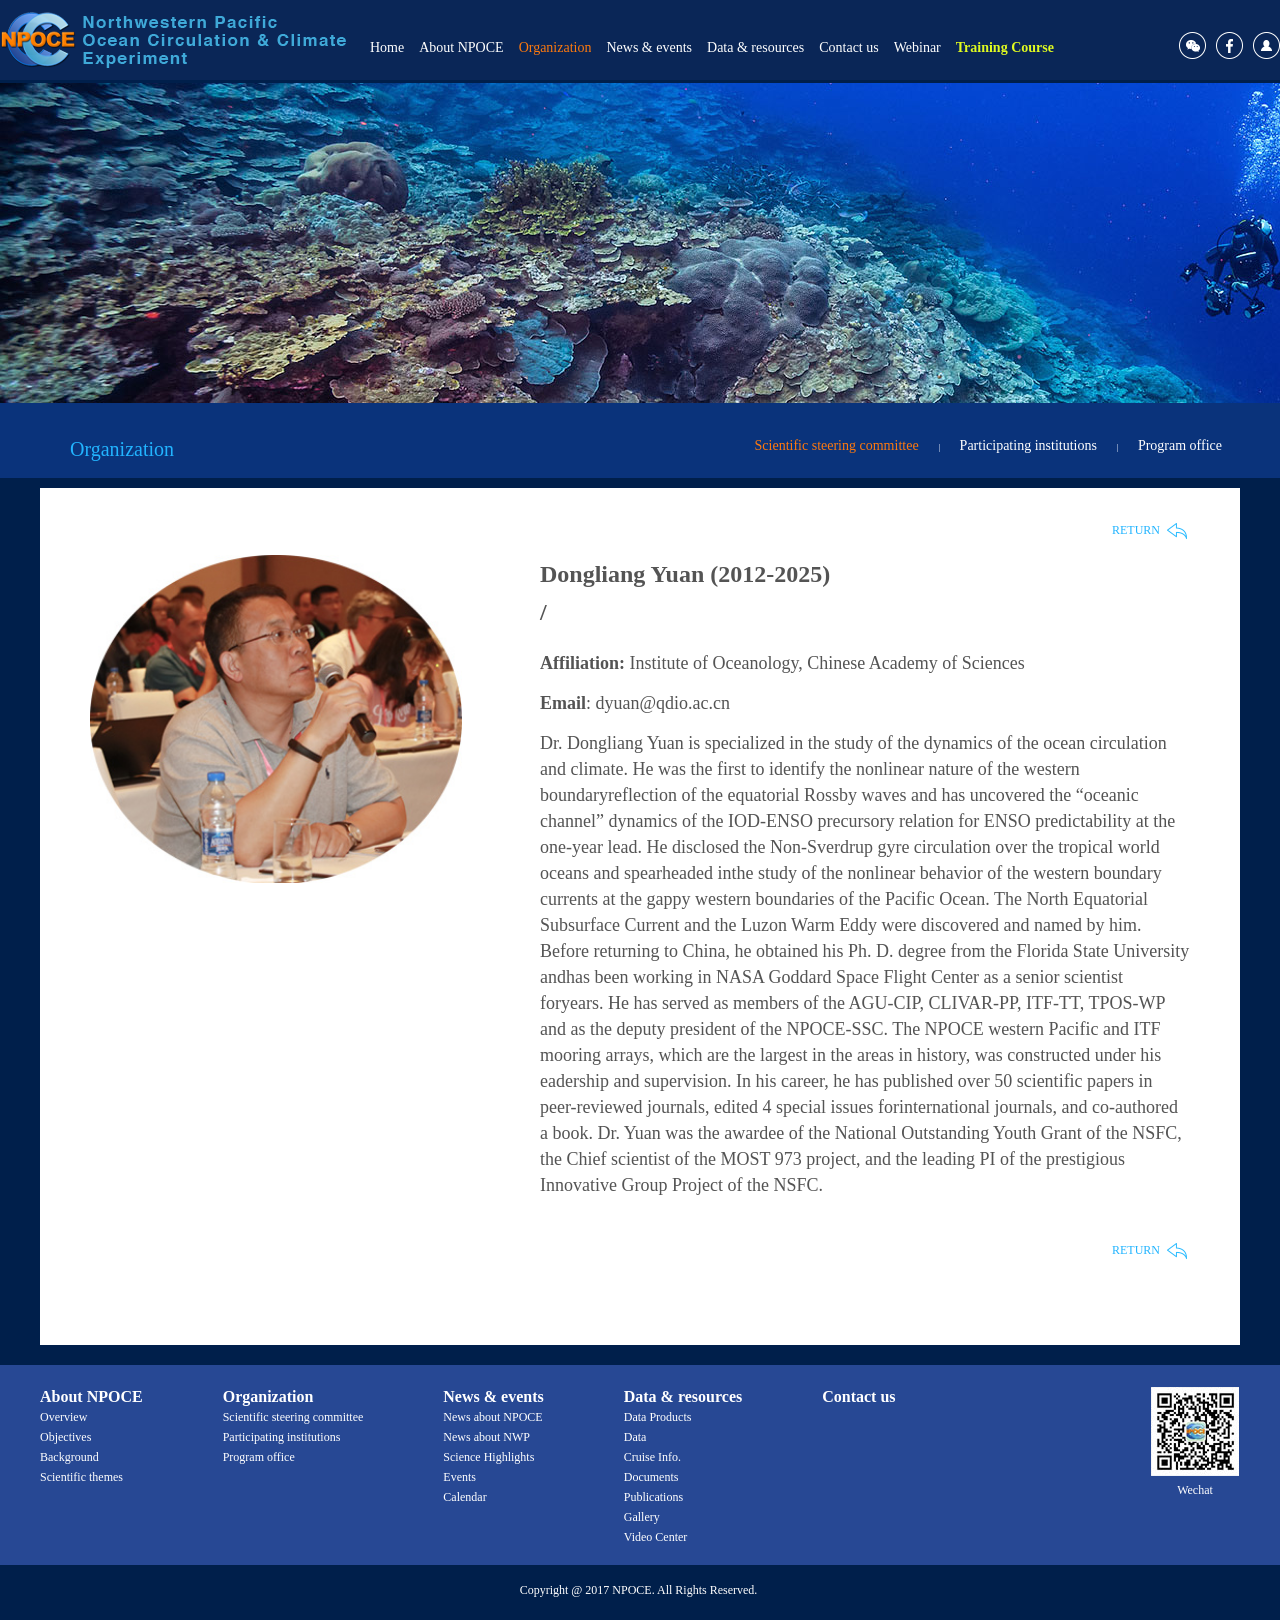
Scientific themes (81, 1477)
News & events (649, 47)
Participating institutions (1028, 445)
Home (387, 47)
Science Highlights (488, 1457)
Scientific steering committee (837, 445)
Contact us (849, 47)
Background (69, 1457)
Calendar (464, 1497)
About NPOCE (461, 47)
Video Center (656, 1537)
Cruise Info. (652, 1457)
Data (635, 1437)
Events (459, 1477)
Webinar (917, 47)
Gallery (642, 1517)
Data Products (658, 1417)
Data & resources (755, 47)
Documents (651, 1477)
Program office (1180, 445)
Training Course (1005, 47)
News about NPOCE (492, 1417)
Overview (63, 1417)
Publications (653, 1497)
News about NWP (486, 1437)
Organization (555, 47)
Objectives (65, 1437)
